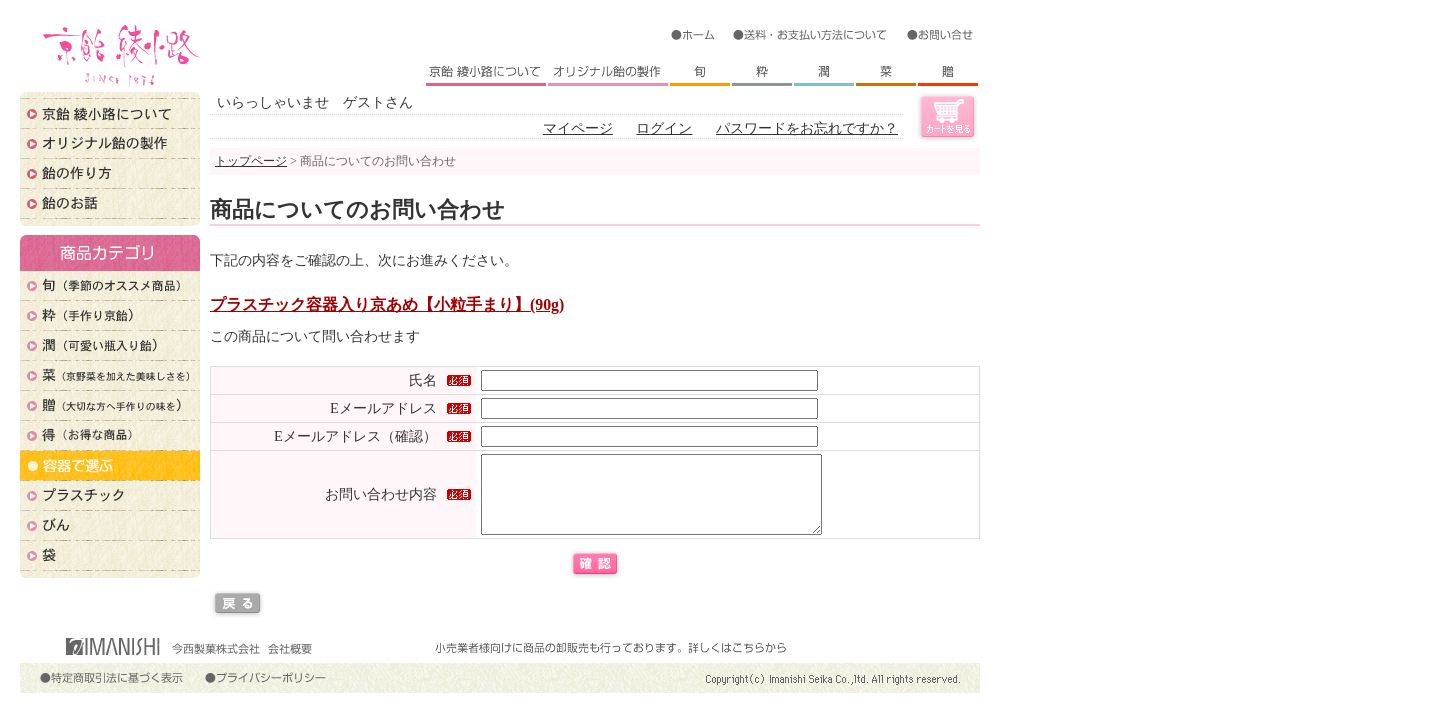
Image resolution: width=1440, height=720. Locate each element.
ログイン (664, 128)
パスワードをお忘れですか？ (807, 128)
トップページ (251, 161)
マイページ (578, 128)
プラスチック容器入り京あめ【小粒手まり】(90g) (387, 304)
